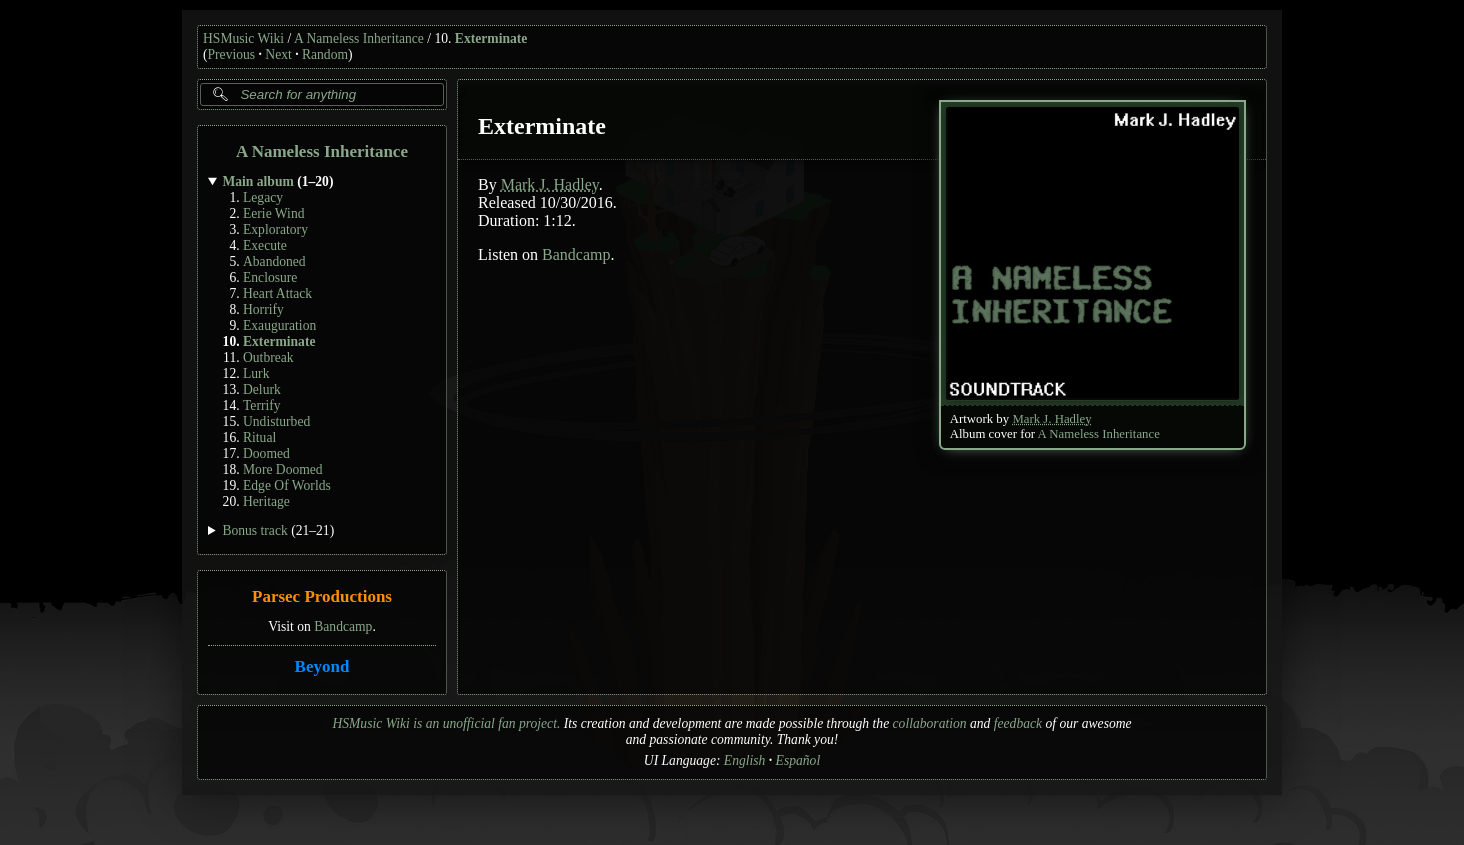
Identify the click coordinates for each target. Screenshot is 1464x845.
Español (798, 760)
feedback (1018, 723)
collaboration (930, 723)
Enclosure (270, 277)
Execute (265, 245)
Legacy (263, 197)
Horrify (263, 309)
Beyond (322, 666)
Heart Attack (277, 293)
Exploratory (275, 229)
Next (278, 54)
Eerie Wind (273, 213)
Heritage (266, 501)
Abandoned (274, 261)
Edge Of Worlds (287, 485)
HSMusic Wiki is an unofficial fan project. (446, 723)
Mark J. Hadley (1051, 419)
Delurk (262, 389)
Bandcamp (343, 626)
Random (325, 54)
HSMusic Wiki (243, 38)
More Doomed (283, 469)
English (745, 760)
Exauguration (279, 325)
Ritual (259, 437)
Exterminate (491, 38)
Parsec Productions (322, 597)
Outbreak (268, 357)
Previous (232, 54)
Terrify (262, 405)
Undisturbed (276, 421)
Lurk (256, 373)
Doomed (266, 453)
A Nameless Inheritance (359, 38)
